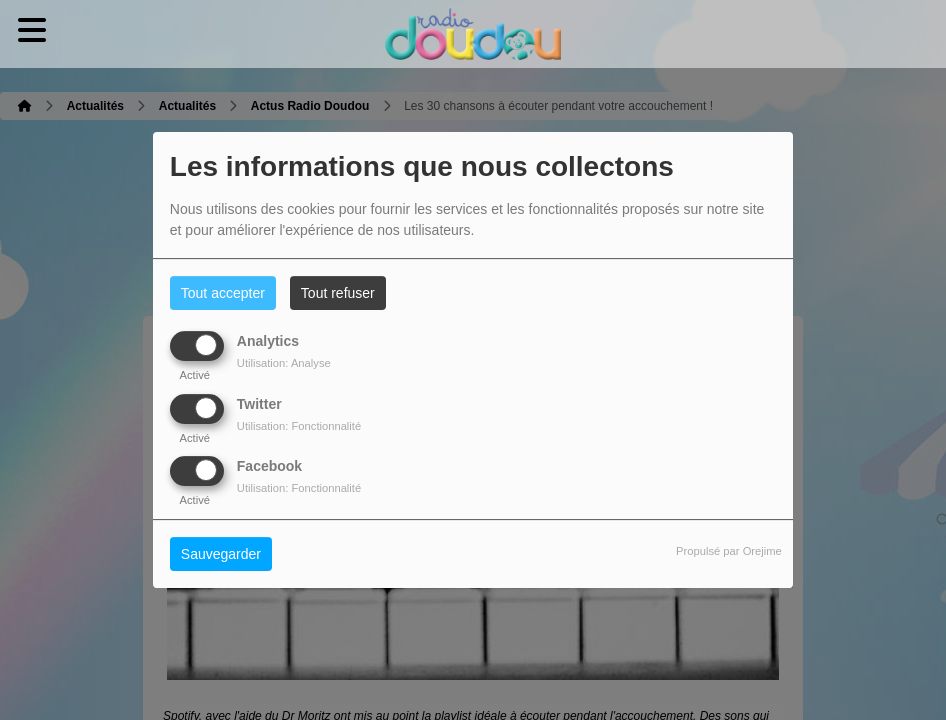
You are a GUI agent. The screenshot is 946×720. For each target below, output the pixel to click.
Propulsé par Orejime (729, 551)
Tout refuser (338, 293)
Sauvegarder (221, 554)
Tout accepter (223, 293)
